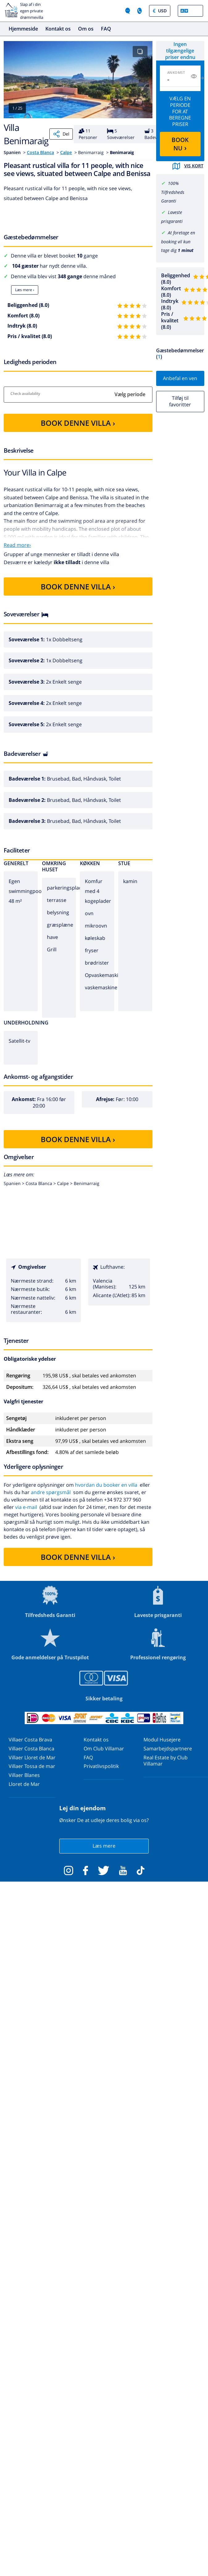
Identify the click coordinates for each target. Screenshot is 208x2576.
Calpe (66, 152)
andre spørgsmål (51, 1492)
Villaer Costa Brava (30, 1739)
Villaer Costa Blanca (31, 1748)
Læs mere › (24, 289)
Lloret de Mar (24, 1784)
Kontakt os (58, 28)
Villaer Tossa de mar (32, 1766)
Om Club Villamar (104, 1748)
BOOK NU (180, 144)
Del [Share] (61, 134)
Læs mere (104, 1845)
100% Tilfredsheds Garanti (172, 192)
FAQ (106, 28)
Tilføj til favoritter (180, 401)
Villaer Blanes (24, 1775)
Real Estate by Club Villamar (166, 1760)
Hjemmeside (23, 28)
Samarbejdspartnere (168, 1748)
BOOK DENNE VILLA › (78, 423)
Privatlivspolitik (101, 1766)
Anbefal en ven (180, 378)
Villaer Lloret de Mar (32, 1757)
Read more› (17, 545)
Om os (86, 28)
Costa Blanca (40, 152)
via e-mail (26, 1507)
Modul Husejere (162, 1739)
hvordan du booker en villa (106, 1484)
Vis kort (188, 166)
